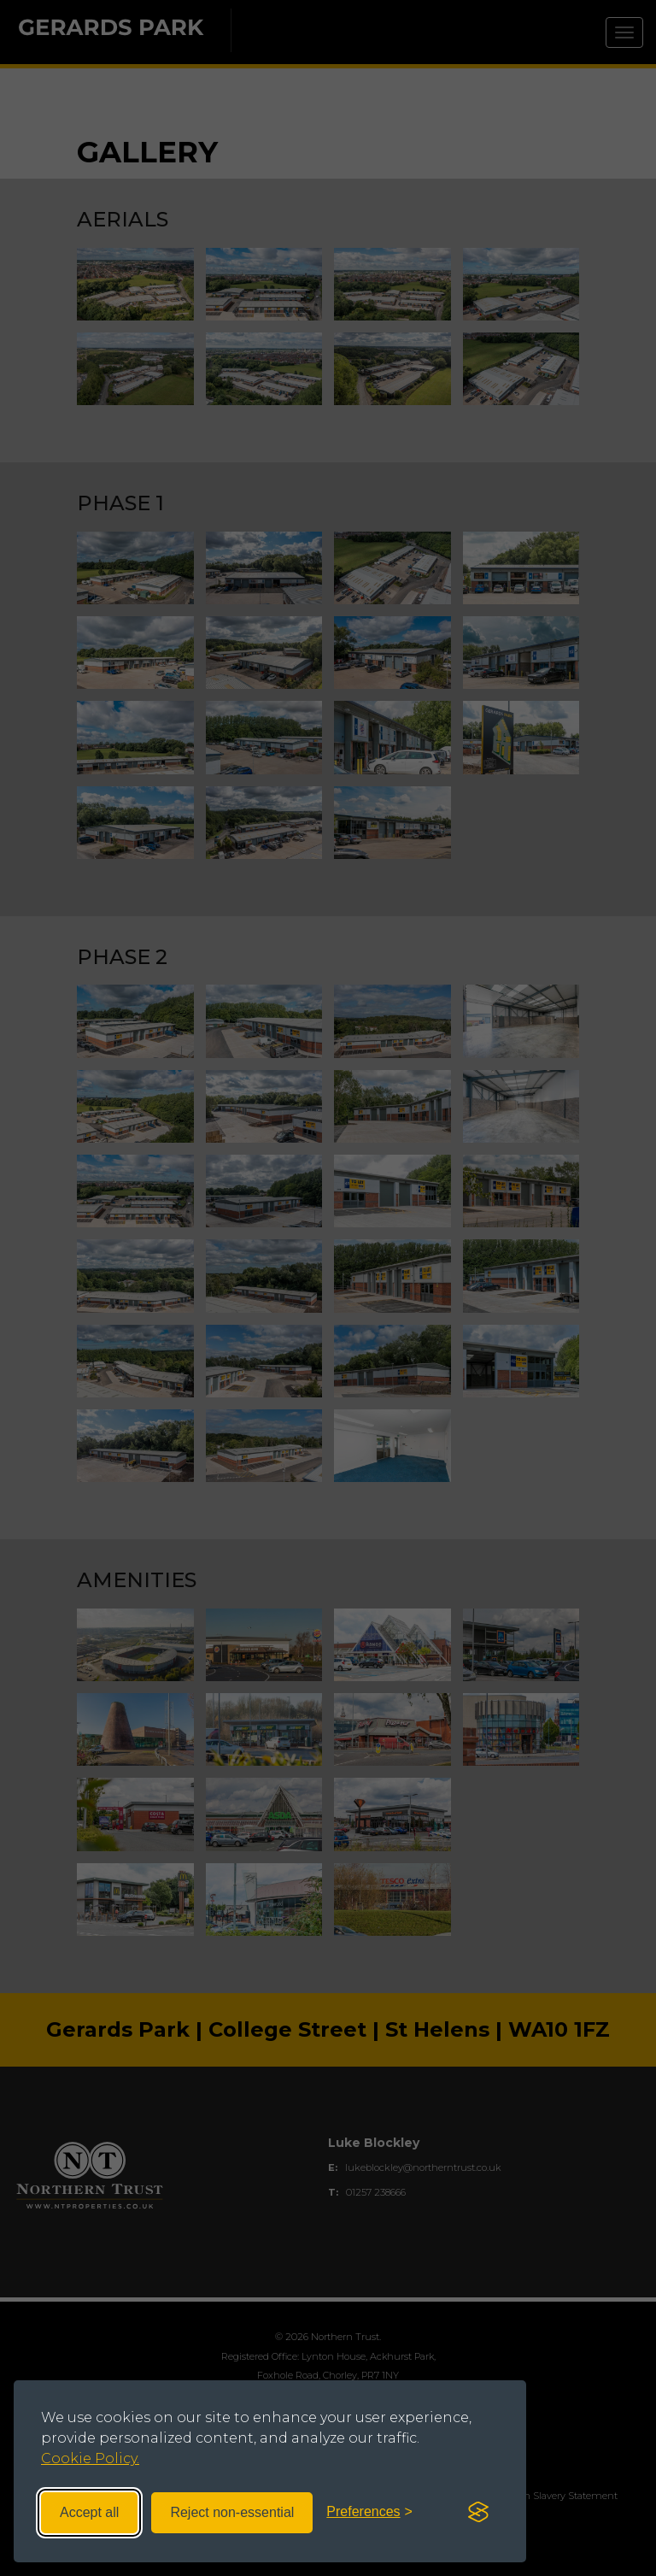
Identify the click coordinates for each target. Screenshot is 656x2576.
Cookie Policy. (90, 2458)
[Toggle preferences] (369, 2512)
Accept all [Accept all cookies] (89, 2512)
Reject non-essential (232, 2512)
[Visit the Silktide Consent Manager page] (478, 2512)
